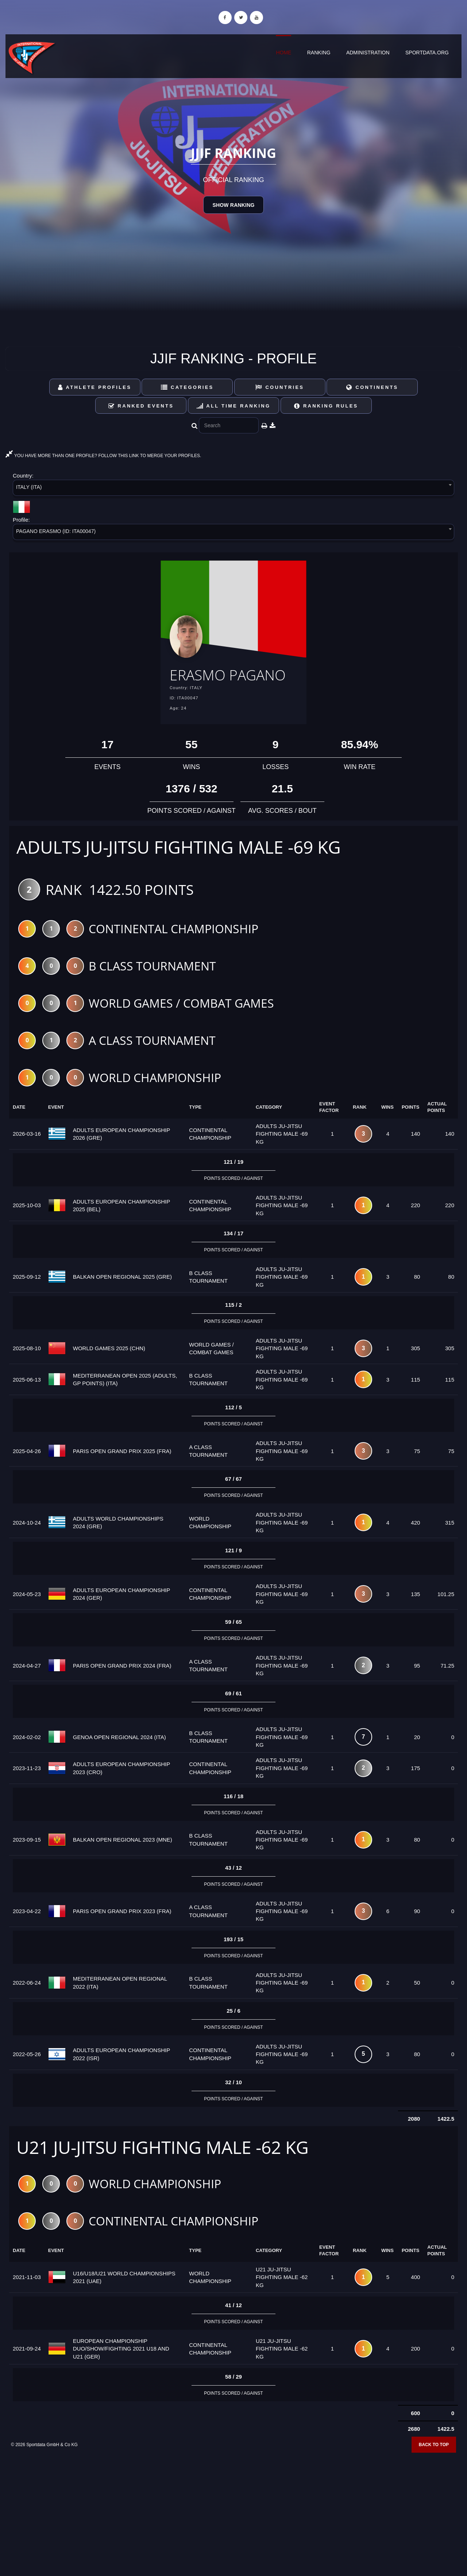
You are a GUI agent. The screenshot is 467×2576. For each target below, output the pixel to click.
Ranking (319, 52)
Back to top (434, 2467)
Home (283, 52)
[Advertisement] (233, 2523)
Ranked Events (141, 406)
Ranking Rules (326, 406)
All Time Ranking (234, 406)
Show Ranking (233, 205)
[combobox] (233, 489)
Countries (279, 387)
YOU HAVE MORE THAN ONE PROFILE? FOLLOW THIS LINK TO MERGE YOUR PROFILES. (103, 455)
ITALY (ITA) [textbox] (29, 487)
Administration (368, 52)
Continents (372, 387)
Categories (187, 387)
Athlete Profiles (94, 387)
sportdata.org (427, 52)
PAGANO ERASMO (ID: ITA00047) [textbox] (56, 531)
